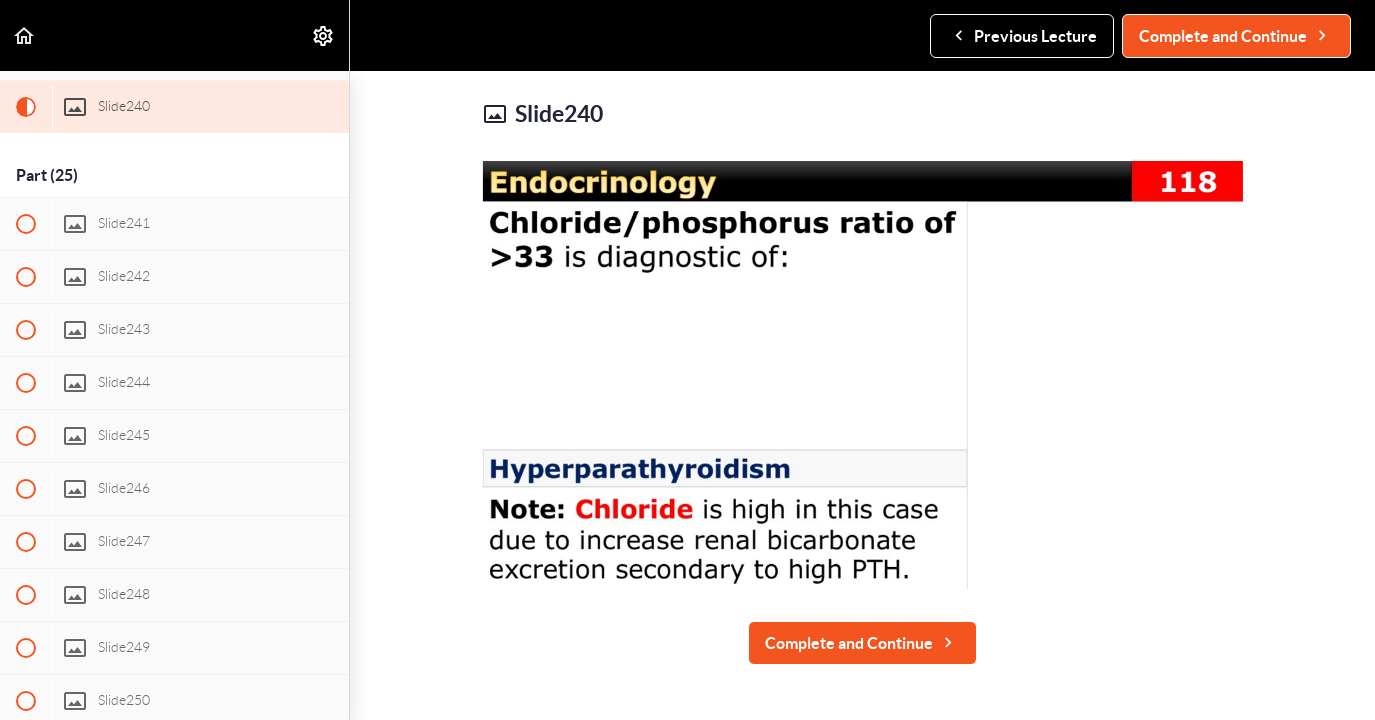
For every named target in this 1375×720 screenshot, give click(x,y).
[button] (25, 35)
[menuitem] (324, 35)
